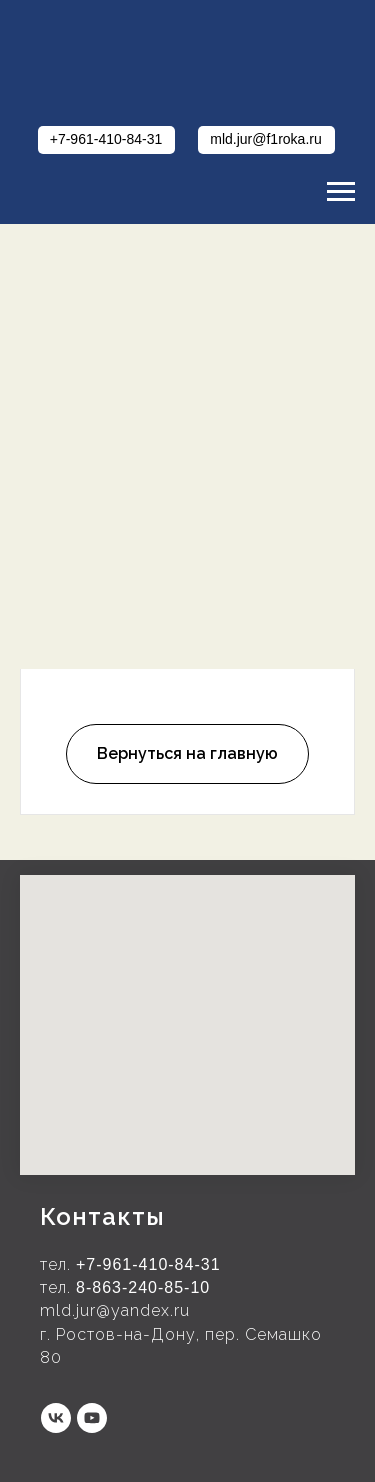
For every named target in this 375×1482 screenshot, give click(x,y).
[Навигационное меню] (341, 192)
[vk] (56, 1418)
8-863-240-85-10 (143, 1287)
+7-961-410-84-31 (148, 1264)
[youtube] (92, 1418)
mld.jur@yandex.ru (115, 1310)
